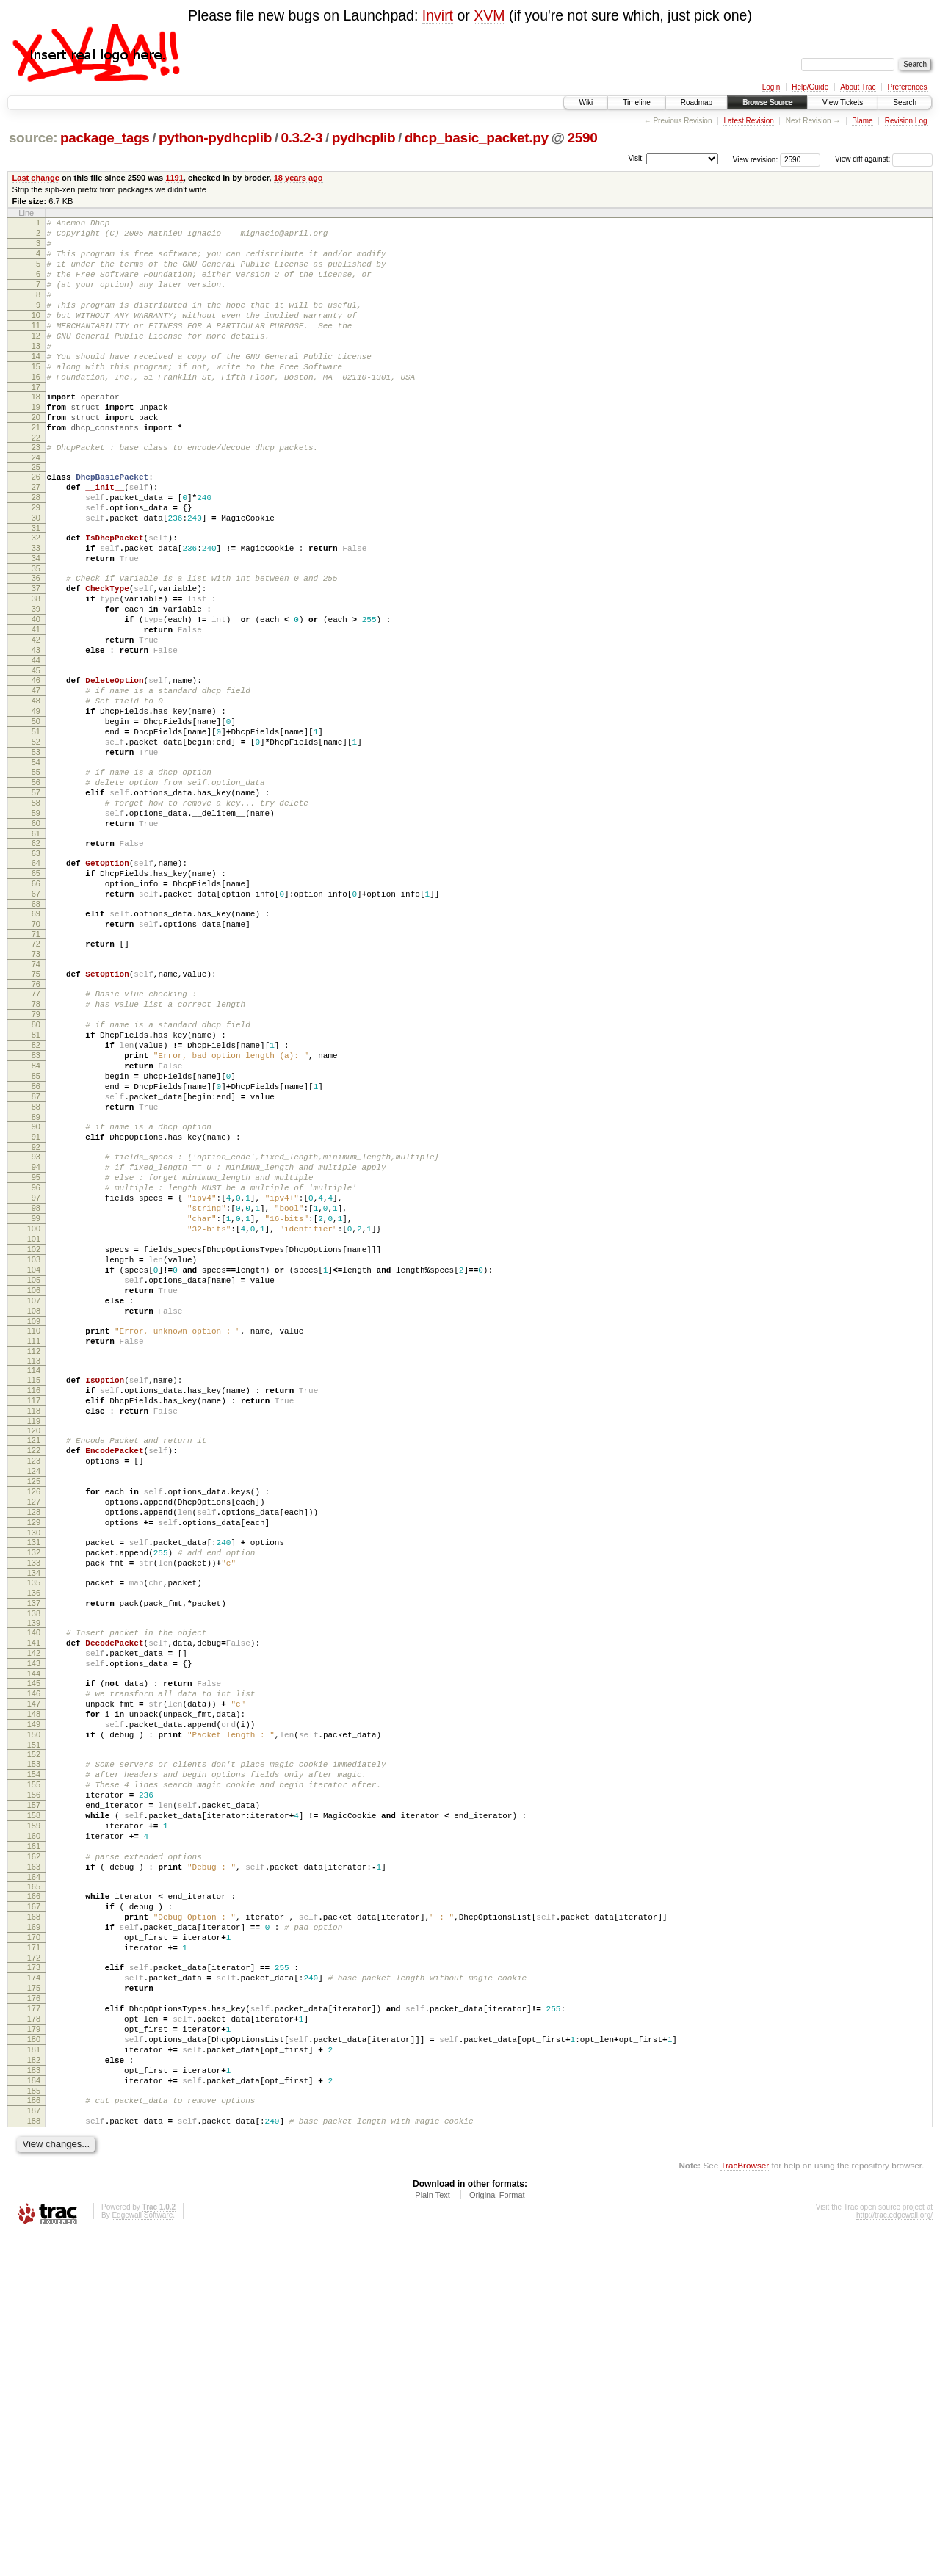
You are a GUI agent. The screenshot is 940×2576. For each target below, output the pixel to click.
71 (36, 1064)
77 (36, 1130)
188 (33, 2460)
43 (36, 729)
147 (33, 1965)
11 (36, 347)
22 (36, 481)
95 (36, 1349)
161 (33, 2134)
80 (36, 1167)
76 (36, 1120)
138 (33, 1862)
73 (36, 1086)
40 (36, 691)
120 (33, 1646)
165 (33, 2181)
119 (33, 1636)
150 (33, 2003)
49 (36, 801)
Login (771, 87)
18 (36, 431)
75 (36, 1108)
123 (33, 1680)
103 (33, 1448)
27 (36, 535)
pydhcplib (364, 137)
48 (36, 788)
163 (33, 2159)
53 (36, 851)
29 (36, 560)
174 (33, 2288)
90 (36, 1289)
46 (36, 763)
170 (33, 2241)
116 (33, 1599)
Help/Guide (810, 87)
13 (36, 372)
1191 (174, 177)
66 (36, 1004)
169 (33, 2228)
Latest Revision (748, 121)
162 (33, 2147)
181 (33, 2375)
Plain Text (432, 2536)
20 (36, 456)
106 (33, 1486)
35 (36, 632)
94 (36, 1336)
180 (33, 2363)
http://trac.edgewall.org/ (894, 2557)
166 (33, 2191)
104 (33, 1461)
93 (36, 1324)
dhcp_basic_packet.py (477, 137)
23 (36, 491)
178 (33, 2338)
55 (36, 873)
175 (33, 2300)
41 (36, 704)
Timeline (636, 102)
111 (33, 1545)
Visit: (636, 158)
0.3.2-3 (301, 137)
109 (33, 1523)
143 (33, 1918)
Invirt (437, 15)
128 (33, 1743)
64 (36, 979)
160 (33, 2122)
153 (33, 2034)
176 (33, 2313)
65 (36, 992)
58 (36, 910)
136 (33, 1837)
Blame (862, 121)
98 (36, 1386)
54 (36, 863)
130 (33, 1768)
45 (36, 754)
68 (36, 1029)
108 (33, 1511)
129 (33, 1755)
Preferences (908, 87)
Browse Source (767, 102)
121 (33, 1655)
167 (33, 2203)
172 (33, 2266)
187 (33, 2447)
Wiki (586, 102)
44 (36, 741)
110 (33, 1533)
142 (33, 1906)
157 (33, 2084)
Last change (35, 177)
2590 (583, 137)
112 (33, 1558)
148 (33, 1978)
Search (904, 102)
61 (36, 948)
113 (33, 1567)
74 (36, 1098)
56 (36, 885)
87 (36, 1255)
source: (33, 137)
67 (36, 1017)
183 (33, 2400)
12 (36, 359)
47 (36, 776)
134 (33, 1815)
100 (33, 1411)
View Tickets (842, 102)
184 (33, 2413)
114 (33, 1577)
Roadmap (696, 102)
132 (33, 1790)
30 (36, 572)
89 (36, 1280)
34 (36, 619)
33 (36, 607)
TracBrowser (744, 2506)
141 (33, 1893)
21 (36, 469)
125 (33, 1705)
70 (36, 1051)
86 (36, 1242)
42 (36, 716)
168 (33, 2216)
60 (36, 935)
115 (33, 1586)
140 (33, 1881)
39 (36, 679)
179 (33, 2350)
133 (33, 1802)
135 (33, 1824)
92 (36, 1314)
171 (33, 2253)
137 (33, 1849)
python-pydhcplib (215, 137)
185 (33, 2425)
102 (33, 1436)
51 (36, 826)
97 (36, 1374)
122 (33, 1668)
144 (33, 1931)
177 (33, 2325)
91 (36, 1302)
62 (36, 957)
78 (36, 1142)
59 (36, 923)
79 (36, 1155)
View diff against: (884, 159)
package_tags (105, 137)
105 (33, 1473)
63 (36, 970)
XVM (489, 15)
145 (33, 1940)
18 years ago (298, 177)
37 (36, 654)
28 (36, 547)
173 (33, 2275)
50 (36, 813)
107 (33, 1498)
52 (36, 838)
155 (33, 2059)
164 (33, 2172)
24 (36, 503)
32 (36, 594)
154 (33, 2047)
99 (36, 1398)
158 (33, 2097)
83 (36, 1205)
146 (33, 1953)
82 (36, 1192)
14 (36, 384)
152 (33, 2025)
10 (36, 334)
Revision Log (906, 121)
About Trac (857, 87)
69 (36, 1039)
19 (36, 444)
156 (33, 2072)
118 (33, 1624)
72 (36, 1073)
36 (36, 641)
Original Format (497, 2536)
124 (33, 1693)
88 (36, 1267)
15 (36, 397)
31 (36, 585)
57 (36, 898)
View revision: (755, 159)
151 (33, 2015)
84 (36, 1217)
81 (36, 1180)
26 (36, 522)
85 (36, 1230)
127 (33, 1730)
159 (33, 2109)
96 (36, 1361)
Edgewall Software (142, 2557)
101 (33, 1423)
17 (36, 422)
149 (33, 1990)
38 (36, 666)
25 (36, 513)
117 (33, 1611)
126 (33, 1718)
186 (33, 2435)
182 (33, 2388)
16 (36, 409)
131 (33, 1777)
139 (33, 1871)
